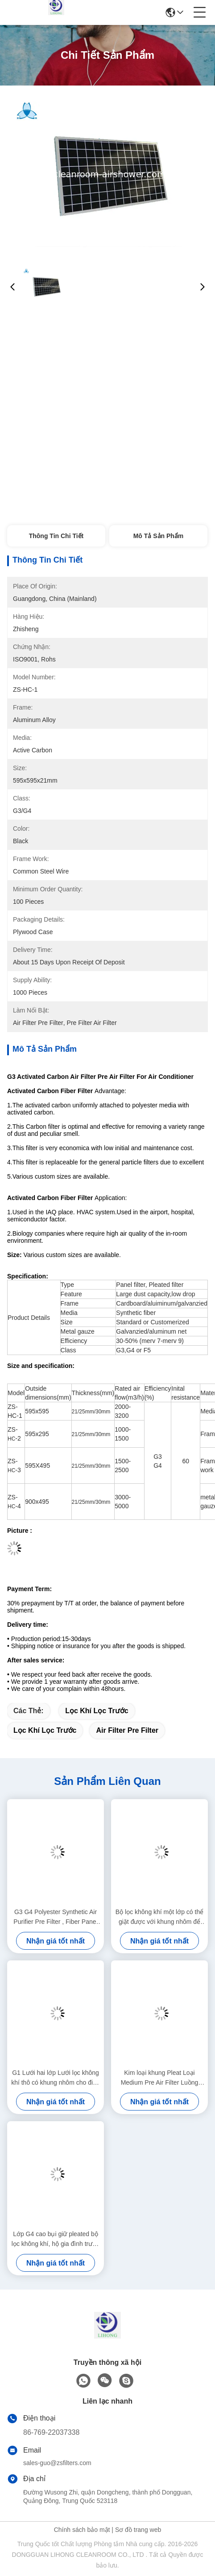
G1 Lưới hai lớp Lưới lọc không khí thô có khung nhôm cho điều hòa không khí (55, 2078)
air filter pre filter (127, 1730)
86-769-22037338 (51, 2432)
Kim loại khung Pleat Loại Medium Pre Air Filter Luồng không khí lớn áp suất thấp (159, 2078)
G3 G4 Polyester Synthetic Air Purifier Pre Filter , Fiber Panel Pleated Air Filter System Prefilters (55, 1917)
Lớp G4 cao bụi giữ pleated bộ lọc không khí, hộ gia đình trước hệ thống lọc (55, 2239)
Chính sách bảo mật (82, 2529)
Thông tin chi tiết (56, 535)
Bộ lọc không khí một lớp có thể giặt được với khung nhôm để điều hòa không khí (159, 1917)
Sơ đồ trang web (138, 2529)
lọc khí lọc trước (96, 1711)
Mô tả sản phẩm (158, 535)
